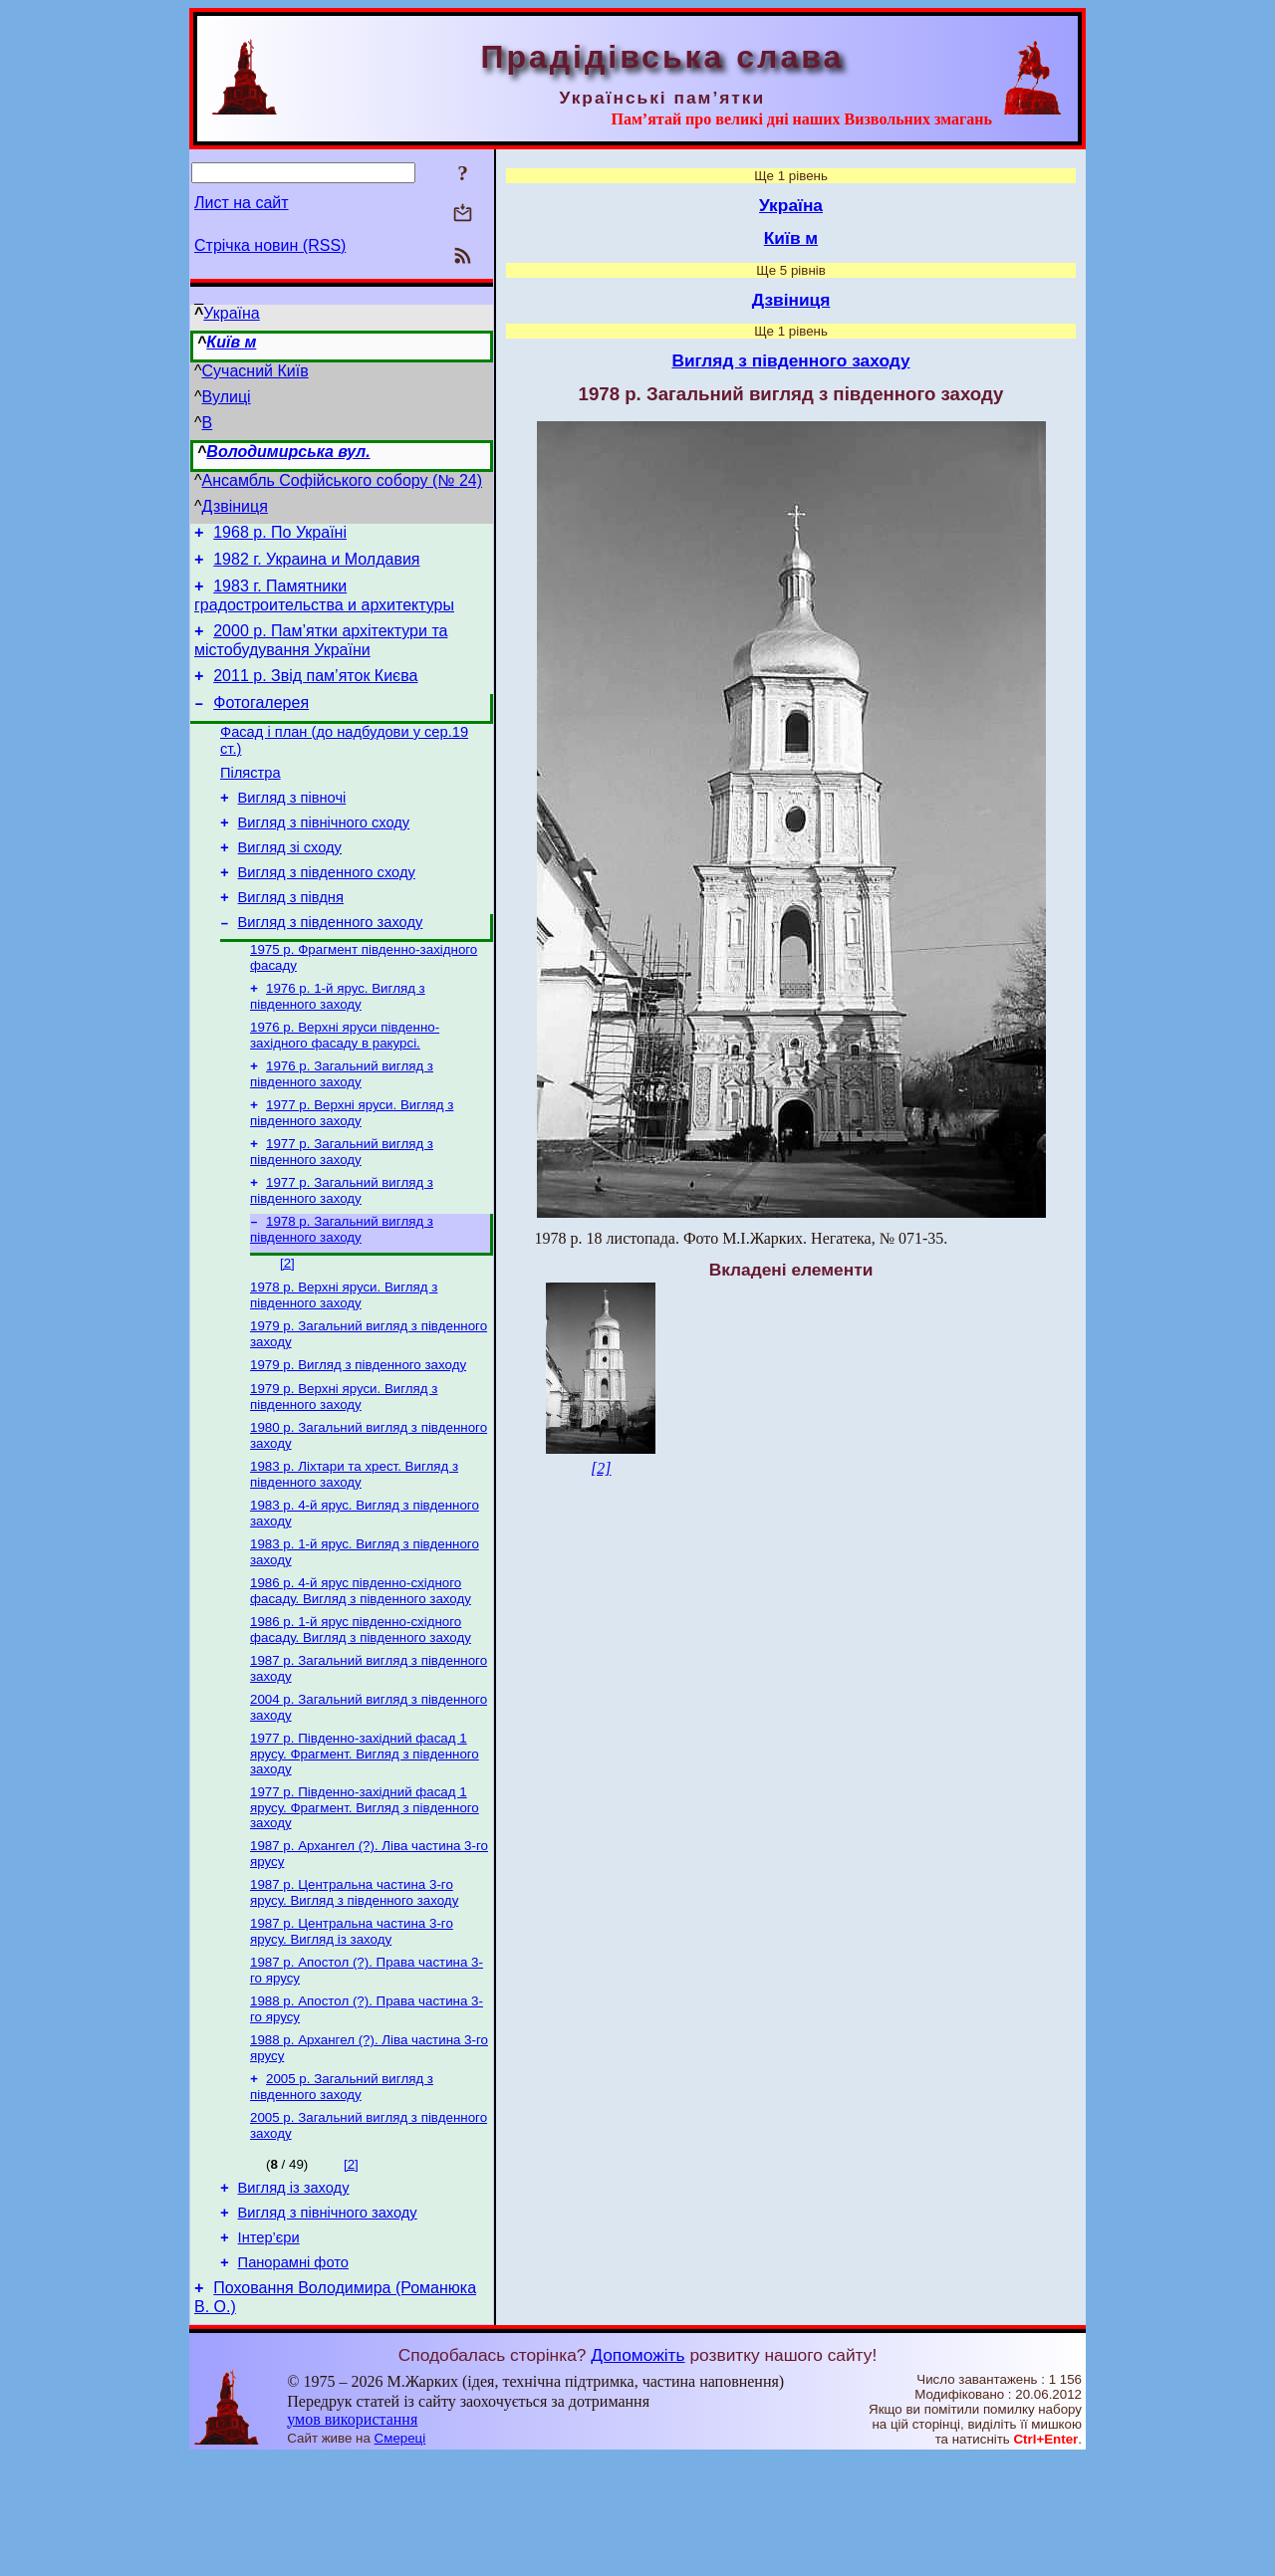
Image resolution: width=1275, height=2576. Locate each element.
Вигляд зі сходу (290, 880)
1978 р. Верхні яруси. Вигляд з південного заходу (343, 1356)
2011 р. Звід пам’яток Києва (315, 690)
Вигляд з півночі (292, 824)
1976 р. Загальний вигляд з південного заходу (341, 1123)
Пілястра (250, 797)
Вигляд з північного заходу (327, 2322)
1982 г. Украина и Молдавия (316, 565)
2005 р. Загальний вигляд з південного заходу (341, 2188)
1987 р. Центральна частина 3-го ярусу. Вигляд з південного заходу (354, 1984)
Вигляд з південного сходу (326, 908)
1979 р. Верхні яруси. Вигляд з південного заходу (343, 1464)
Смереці (400, 2556)
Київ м (231, 342)
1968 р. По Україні (280, 535)
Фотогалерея (261, 720)
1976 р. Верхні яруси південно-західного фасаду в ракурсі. (344, 1082)
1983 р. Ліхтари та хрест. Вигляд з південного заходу (354, 1545)
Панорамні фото (293, 2378)
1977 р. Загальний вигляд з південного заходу (341, 1205)
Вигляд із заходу (294, 2294)
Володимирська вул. (288, 451)
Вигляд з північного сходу (324, 852)
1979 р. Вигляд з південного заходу (358, 1430)
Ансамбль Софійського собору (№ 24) (342, 480)
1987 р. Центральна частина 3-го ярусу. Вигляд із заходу (351, 2024)
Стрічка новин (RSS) (270, 245)
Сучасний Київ (255, 370)
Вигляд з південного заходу (330, 964)
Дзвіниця (235, 506)
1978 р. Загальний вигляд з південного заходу (341, 1287)
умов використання (352, 2537)
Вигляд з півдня (291, 936)
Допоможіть (637, 2473)
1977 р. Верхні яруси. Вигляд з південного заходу (351, 1164)
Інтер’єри (269, 2350)
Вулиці (226, 396)
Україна (231, 313)
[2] (287, 1322)
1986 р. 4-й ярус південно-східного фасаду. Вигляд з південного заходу (360, 1668)
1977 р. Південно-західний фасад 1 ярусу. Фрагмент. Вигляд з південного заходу (364, 1839)
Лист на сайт (241, 202)
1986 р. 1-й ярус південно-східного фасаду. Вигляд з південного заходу (360, 1709)
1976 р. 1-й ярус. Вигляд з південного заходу (337, 1042)
